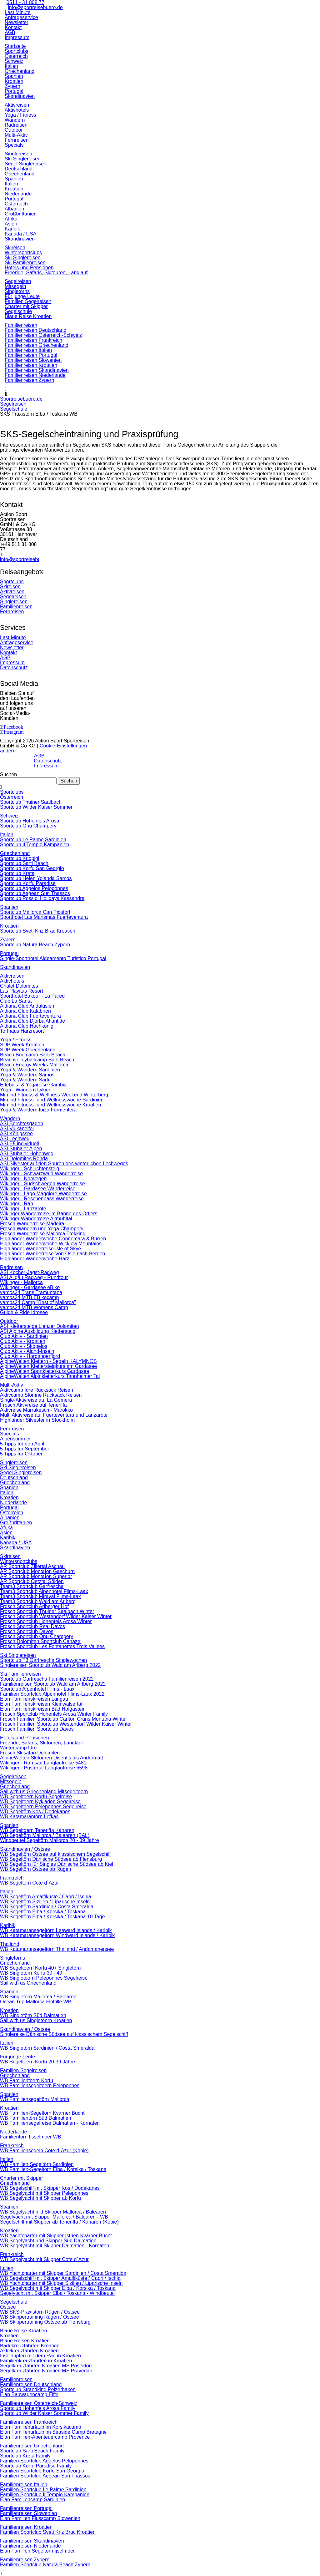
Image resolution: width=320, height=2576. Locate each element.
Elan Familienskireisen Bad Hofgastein (43, 1709)
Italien (6, 834)
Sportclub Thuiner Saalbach (31, 802)
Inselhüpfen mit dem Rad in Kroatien (40, 2355)
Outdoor (9, 1321)
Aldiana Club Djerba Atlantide (32, 1021)
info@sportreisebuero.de (35, 7)
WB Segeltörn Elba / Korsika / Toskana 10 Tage (52, 1916)
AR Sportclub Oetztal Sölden (32, 1581)
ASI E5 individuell (19, 1143)
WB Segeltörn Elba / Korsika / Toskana (43, 1911)
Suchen (68, 780)
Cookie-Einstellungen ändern (43, 748)
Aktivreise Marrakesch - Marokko (36, 1410)
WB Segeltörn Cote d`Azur (29, 1882)
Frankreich (12, 1877)
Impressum (17, 37)
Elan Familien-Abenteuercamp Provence (45, 2437)
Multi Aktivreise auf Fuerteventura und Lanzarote (54, 1415)
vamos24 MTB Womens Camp (34, 1307)
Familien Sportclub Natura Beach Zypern (45, 2564)
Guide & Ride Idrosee (24, 1312)
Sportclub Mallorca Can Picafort (35, 912)
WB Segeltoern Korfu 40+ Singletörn (40, 1968)
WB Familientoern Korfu (26, 2080)
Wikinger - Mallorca (21, 1282)
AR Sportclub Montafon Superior (36, 1576)
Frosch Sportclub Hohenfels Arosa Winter (46, 1621)
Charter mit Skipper (21, 2178)
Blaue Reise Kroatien (23, 2330)
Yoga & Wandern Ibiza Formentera (38, 1109)
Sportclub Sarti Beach (24, 863)
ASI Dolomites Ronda (24, 1158)
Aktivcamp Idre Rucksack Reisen (36, 1390)
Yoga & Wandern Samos (27, 1074)
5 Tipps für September (24, 1448)
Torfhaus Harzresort (22, 1031)
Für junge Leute (17, 2056)
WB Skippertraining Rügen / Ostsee (39, 2317)
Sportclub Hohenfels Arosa (29, 820)
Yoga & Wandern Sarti (24, 1079)
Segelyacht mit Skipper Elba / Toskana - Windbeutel (57, 2293)
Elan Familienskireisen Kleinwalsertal (41, 1704)
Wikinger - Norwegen (23, 1178)
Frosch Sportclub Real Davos (32, 1626)
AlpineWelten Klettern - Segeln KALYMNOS (48, 1361)
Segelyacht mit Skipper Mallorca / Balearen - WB (54, 2216)
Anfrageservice (21, 17)
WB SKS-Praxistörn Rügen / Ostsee (40, 2312)
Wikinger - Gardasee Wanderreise (37, 1188)
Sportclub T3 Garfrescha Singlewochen (43, 1660)
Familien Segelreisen (23, 2070)
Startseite (15, 46)
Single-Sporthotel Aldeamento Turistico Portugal (53, 958)
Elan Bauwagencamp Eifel (29, 2394)
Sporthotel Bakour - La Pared (32, 996)
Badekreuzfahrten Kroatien (29, 2345)
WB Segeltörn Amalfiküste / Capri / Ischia (45, 1896)
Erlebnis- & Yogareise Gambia (33, 1084)
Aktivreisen (12, 591)
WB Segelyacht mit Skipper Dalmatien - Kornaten (54, 2245)
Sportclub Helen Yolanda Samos (36, 878)
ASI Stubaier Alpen (21, 1148)
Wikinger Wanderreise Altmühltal (36, 1218)
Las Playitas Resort (21, 991)
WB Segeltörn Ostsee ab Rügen (35, 1869)
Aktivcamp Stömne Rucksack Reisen (41, 1395)
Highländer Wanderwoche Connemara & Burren (53, 1238)
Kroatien (9, 926)
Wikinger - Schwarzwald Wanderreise (41, 1173)
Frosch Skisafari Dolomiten (30, 1752)
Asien (6, 1532)
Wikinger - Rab (16, 1203)
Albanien (9, 1517)
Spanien (9, 907)
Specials (9, 1433)
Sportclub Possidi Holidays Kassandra (42, 898)
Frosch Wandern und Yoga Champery (41, 1228)
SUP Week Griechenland (27, 1049)
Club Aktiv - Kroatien (22, 1341)
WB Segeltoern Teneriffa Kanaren (37, 1830)
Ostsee (8, 2307)
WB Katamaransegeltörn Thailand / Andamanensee (57, 1949)
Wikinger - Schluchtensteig (29, 1168)
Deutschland (14, 1477)
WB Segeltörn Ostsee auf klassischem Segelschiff (55, 1854)
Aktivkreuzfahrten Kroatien (29, 2350)
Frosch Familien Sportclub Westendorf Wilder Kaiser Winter (66, 1724)
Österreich (11, 797)
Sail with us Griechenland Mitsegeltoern (44, 1791)
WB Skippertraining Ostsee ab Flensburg (45, 2322)
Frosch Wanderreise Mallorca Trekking (42, 1233)
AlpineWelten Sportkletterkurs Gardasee (44, 1371)
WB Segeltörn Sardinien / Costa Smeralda (46, 1906)
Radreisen (11, 1267)
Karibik (7, 1537)
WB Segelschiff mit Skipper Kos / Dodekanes (50, 2188)
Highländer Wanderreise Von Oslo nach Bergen (52, 1253)
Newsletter (16, 22)
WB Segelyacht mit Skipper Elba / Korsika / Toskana (58, 2288)
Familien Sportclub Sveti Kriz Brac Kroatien (48, 2532)
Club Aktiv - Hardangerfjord (30, 1356)
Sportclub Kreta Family (25, 2455)
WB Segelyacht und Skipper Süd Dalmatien (48, 2240)
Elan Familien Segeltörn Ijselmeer (37, 2550)
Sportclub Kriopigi (19, 858)
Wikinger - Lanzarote (23, 1208)
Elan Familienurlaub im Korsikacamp (40, 2427)
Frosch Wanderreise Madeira (32, 1223)
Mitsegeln (10, 1781)
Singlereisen (14, 601)
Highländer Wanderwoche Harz (34, 1258)
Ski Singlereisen (18, 1467)
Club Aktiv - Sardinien (24, 1336)
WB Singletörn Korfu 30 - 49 (31, 1973)
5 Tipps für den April (22, 1443)
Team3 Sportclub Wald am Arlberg (38, 1601)
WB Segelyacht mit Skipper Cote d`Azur (44, 2259)
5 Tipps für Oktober (21, 1453)
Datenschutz (14, 667)
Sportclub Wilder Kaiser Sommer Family (44, 2413)
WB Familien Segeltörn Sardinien (37, 2164)
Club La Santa (16, 1001)
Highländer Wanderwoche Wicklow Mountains (51, 1243)
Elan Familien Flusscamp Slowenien (40, 2518)
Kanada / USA (16, 1542)
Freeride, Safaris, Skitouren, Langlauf (41, 1742)
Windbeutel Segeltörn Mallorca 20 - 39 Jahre (49, 1840)
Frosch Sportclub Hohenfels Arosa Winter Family (54, 1714)
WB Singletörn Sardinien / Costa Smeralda (47, 2048)
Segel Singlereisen (21, 1472)
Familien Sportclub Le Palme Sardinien (43, 2489)
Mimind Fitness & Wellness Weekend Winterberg (54, 1094)
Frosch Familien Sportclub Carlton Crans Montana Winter (63, 1719)
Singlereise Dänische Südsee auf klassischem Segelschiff (64, 2034)
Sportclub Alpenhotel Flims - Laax (37, 1689)
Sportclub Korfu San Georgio (32, 868)
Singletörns (12, 1958)
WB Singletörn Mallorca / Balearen (38, 1996)
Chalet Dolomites (19, 986)
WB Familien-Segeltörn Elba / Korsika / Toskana (53, 2169)
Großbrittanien (16, 1522)
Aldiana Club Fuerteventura (30, 1016)
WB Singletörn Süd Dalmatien (33, 2015)
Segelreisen (13, 404)
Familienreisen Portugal (26, 2508)
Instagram (14, 732)
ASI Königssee (16, 1133)
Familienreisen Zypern (24, 2559)
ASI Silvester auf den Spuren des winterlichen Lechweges (64, 1163)
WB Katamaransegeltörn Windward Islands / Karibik (57, 1935)
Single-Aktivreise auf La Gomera (36, 1400)
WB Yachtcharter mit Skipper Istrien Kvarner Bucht (56, 2235)
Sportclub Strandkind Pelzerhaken (38, 2389)
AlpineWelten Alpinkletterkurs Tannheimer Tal (50, 1376)
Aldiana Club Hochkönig (26, 1026)
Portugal (9, 953)
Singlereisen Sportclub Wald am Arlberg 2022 (50, 1665)
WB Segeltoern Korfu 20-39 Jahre (37, 2061)
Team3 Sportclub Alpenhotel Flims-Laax (44, 1591)
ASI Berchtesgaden (21, 1123)
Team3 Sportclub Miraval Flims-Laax (40, 1596)
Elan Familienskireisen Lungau (34, 1699)
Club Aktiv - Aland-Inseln (27, 1351)
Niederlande (13, 1502)
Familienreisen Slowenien (28, 2513)
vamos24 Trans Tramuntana (31, 1292)
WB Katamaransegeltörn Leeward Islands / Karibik (56, 1930)
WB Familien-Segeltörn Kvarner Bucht (42, 2113)
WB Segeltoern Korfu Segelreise (36, 1796)
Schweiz (9, 815)
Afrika (6, 1527)
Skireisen (10, 586)
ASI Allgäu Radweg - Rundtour (34, 1277)
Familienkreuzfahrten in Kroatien (36, 2360)
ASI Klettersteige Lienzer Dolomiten (39, 1326)
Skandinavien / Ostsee (25, 1849)
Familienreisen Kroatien (26, 2527)
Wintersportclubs (18, 1561)
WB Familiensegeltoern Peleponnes (39, 2085)
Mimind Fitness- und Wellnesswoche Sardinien (51, 1099)
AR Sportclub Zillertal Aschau (32, 1566)
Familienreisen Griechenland (32, 2445)
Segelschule (13, 409)
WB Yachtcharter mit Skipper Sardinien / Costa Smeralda (63, 2273)
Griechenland (15, 853)
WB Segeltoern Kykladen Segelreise (40, 1801)
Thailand (9, 1944)
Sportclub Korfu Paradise (28, 883)
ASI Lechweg (14, 1138)
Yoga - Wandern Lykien (26, 1089)
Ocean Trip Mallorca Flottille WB (36, 2001)
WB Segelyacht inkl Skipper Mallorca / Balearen (53, 2211)
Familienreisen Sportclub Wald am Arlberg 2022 (53, 1684)
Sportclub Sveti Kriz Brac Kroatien (37, 931)
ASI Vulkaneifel (17, 1128)
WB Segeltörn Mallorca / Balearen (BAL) (44, 1835)
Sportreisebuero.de (21, 399)
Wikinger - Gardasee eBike (30, 1287)
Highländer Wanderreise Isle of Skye (40, 1248)
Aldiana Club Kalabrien (25, 1011)
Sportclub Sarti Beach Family (32, 2450)
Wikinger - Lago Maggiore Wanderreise (43, 1193)
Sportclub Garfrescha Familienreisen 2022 (47, 1679)
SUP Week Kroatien (22, 1044)
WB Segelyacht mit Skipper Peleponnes (44, 2193)
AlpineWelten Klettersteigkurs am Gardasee (48, 1366)
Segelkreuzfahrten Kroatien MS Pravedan (46, 2370)
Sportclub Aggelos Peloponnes (34, 888)
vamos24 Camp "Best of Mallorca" (38, 1302)
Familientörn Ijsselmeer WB (30, 2136)
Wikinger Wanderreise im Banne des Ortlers (49, 1213)
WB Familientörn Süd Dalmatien (35, 2118)
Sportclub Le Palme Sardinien (33, 839)
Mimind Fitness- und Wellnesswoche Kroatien (50, 1104)
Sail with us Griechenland (28, 1983)
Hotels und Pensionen (24, 1737)
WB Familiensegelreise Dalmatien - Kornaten (50, 2123)
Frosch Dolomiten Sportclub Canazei (41, 1641)
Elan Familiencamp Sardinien (32, 2499)
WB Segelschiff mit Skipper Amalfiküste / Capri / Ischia (60, 2278)
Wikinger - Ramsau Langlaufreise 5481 (43, 1762)
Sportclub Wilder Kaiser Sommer (36, 807)
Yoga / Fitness (16, 1039)
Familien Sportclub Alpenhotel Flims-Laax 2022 (52, 1694)
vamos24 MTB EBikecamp (29, 1297)
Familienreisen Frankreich (29, 2422)
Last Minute (18, 12)
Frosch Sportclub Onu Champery (36, 1636)
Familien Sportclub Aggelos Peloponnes (44, 2460)
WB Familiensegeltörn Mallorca (34, 2099)
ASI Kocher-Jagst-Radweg (29, 1272)
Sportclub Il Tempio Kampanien (34, 844)
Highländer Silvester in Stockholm (37, 1420)
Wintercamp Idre (18, 1747)
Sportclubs (12, 581)
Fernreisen (12, 611)
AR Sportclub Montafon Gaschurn (37, 1571)
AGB (10, 32)
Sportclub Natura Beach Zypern (35, 944)
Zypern (8, 939)
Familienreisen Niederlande (30, 2545)
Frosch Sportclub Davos (26, 1631)
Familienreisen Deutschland (31, 2384)
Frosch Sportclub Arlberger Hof (34, 1606)
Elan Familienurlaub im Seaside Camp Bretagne (53, 2432)
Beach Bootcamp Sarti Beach (32, 1054)
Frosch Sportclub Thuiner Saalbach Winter (47, 1611)
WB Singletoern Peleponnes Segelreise (44, 1978)
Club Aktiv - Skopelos (23, 1346)
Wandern (10, 1118)
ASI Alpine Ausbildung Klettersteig (37, 1331)
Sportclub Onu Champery (28, 825)
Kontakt (13, 27)
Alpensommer (15, 1438)
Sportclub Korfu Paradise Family (36, 2465)
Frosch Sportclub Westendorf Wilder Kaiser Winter (56, 1616)
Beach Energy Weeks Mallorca (34, 1064)
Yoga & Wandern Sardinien (30, 1069)
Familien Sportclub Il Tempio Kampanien (44, 2494)
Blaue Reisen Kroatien (25, 2340)
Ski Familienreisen (20, 1674)
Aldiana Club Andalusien (27, 1006)
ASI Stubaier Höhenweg (26, 1153)
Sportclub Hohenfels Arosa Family (37, 2408)
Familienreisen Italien (23, 2484)
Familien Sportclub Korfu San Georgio (42, 2470)
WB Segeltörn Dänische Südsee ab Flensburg (51, 1859)
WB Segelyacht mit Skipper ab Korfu (40, 2198)
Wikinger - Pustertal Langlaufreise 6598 (44, 1767)
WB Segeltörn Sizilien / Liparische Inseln (45, 1901)
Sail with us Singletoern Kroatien (36, 2020)
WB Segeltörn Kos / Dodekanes (35, 1811)
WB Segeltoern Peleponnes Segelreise (43, 1806)
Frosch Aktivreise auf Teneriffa (33, 1405)
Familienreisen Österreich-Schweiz (38, 2403)
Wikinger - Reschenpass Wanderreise (42, 1198)
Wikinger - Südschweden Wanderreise (42, 1183)
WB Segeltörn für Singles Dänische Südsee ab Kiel (56, 1864)
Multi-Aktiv (11, 1385)
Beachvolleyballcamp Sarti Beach (37, 1059)
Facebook (13, 727)
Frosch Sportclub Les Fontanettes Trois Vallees (52, 1646)
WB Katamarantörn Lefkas (29, 1816)
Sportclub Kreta (17, 873)
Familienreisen (16, 606)
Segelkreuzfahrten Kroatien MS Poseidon (46, 2365)
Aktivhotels (12, 981)
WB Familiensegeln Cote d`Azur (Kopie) (44, 2150)
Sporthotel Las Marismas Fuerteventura (44, 917)
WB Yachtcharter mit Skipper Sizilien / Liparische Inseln (61, 2283)
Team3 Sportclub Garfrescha (32, 1586)
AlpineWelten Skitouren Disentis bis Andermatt (51, 1757)
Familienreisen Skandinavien (32, 2540)
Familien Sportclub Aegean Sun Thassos (45, 2475)
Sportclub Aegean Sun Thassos (35, 893)
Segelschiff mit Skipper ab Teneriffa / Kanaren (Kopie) (59, 2221)
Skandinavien (15, 967)
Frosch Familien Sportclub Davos (37, 1729)
